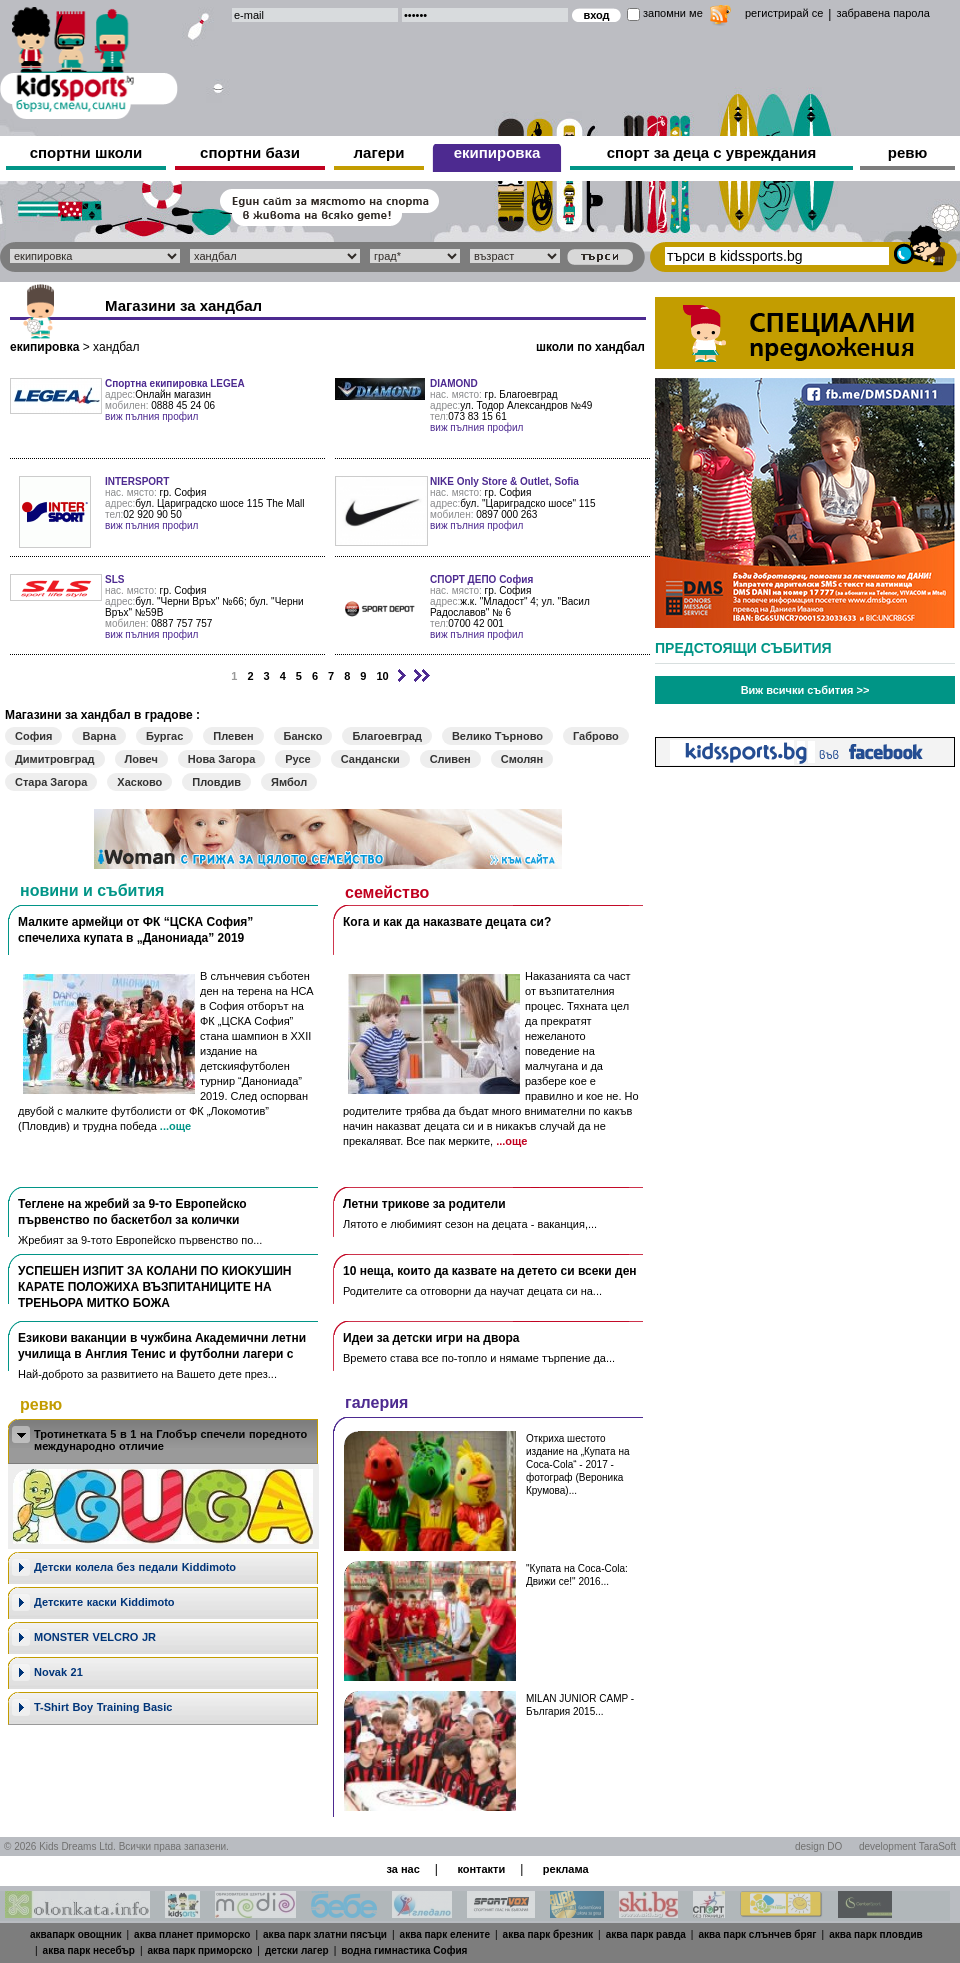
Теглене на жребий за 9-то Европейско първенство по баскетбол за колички (132, 1212)
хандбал (116, 347)
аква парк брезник (548, 1934)
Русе (297, 759)
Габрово (596, 736)
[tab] (163, 1441)
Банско (303, 736)
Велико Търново (497, 736)
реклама (566, 1869)
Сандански (370, 759)
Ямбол (289, 782)
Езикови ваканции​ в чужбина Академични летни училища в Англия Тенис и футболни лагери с (162, 1346)
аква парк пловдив (876, 1934)
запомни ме (673, 13)
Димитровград (55, 759)
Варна (99, 736)
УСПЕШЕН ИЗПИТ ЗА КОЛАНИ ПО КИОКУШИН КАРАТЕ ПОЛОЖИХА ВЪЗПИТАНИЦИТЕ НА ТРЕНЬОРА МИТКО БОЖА (154, 1287)
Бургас (164, 736)
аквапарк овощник (76, 1934)
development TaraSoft (907, 1846)
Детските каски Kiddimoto (104, 1602)
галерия (376, 1402)
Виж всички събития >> (805, 690)
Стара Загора (51, 782)
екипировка (497, 152)
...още (175, 1126)
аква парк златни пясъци (325, 1934)
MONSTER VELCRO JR (95, 1637)
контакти (481, 1869)
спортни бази (250, 152)
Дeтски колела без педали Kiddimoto (135, 1567)
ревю (908, 152)
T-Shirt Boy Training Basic (103, 1707)
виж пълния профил (151, 416)
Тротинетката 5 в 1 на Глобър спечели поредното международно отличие (170, 1440)
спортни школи (86, 152)
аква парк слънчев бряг (757, 1934)
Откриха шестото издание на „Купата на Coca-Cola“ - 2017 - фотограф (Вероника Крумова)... (577, 1464)
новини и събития (92, 890)
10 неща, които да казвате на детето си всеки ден (490, 1271)
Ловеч (141, 759)
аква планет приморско (192, 1934)
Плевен (233, 736)
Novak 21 (58, 1672)
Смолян (522, 759)
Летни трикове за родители (424, 1204)
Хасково (139, 782)
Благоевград (386, 736)
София (33, 736)
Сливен (450, 759)
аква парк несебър (89, 1950)
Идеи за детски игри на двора (431, 1338)
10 (382, 676)
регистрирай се (784, 13)
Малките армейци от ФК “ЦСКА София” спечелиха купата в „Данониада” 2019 (135, 930)
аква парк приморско (200, 1950)
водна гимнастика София (404, 1950)
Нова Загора (221, 759)
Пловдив (216, 782)
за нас (402, 1869)
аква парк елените (445, 1934)
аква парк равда (646, 1934)
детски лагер (297, 1950)
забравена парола (882, 13)
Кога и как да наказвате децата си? (447, 922)
